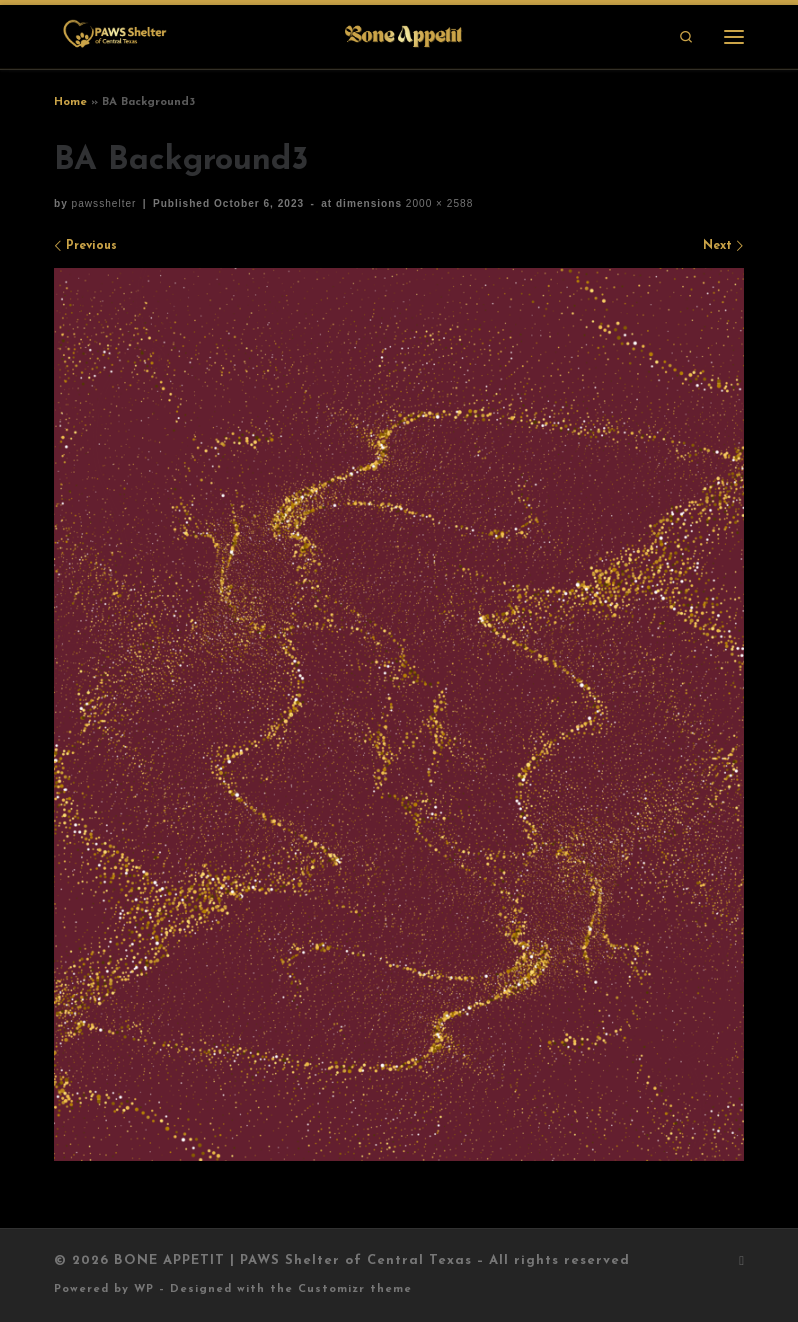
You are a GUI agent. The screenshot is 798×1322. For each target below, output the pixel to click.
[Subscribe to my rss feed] (741, 1262)
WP (144, 1289)
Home (70, 102)
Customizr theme (355, 1289)
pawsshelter (104, 203)
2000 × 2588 (437, 203)
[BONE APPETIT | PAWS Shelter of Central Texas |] (261, 35)
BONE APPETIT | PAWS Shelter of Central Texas (293, 1260)
